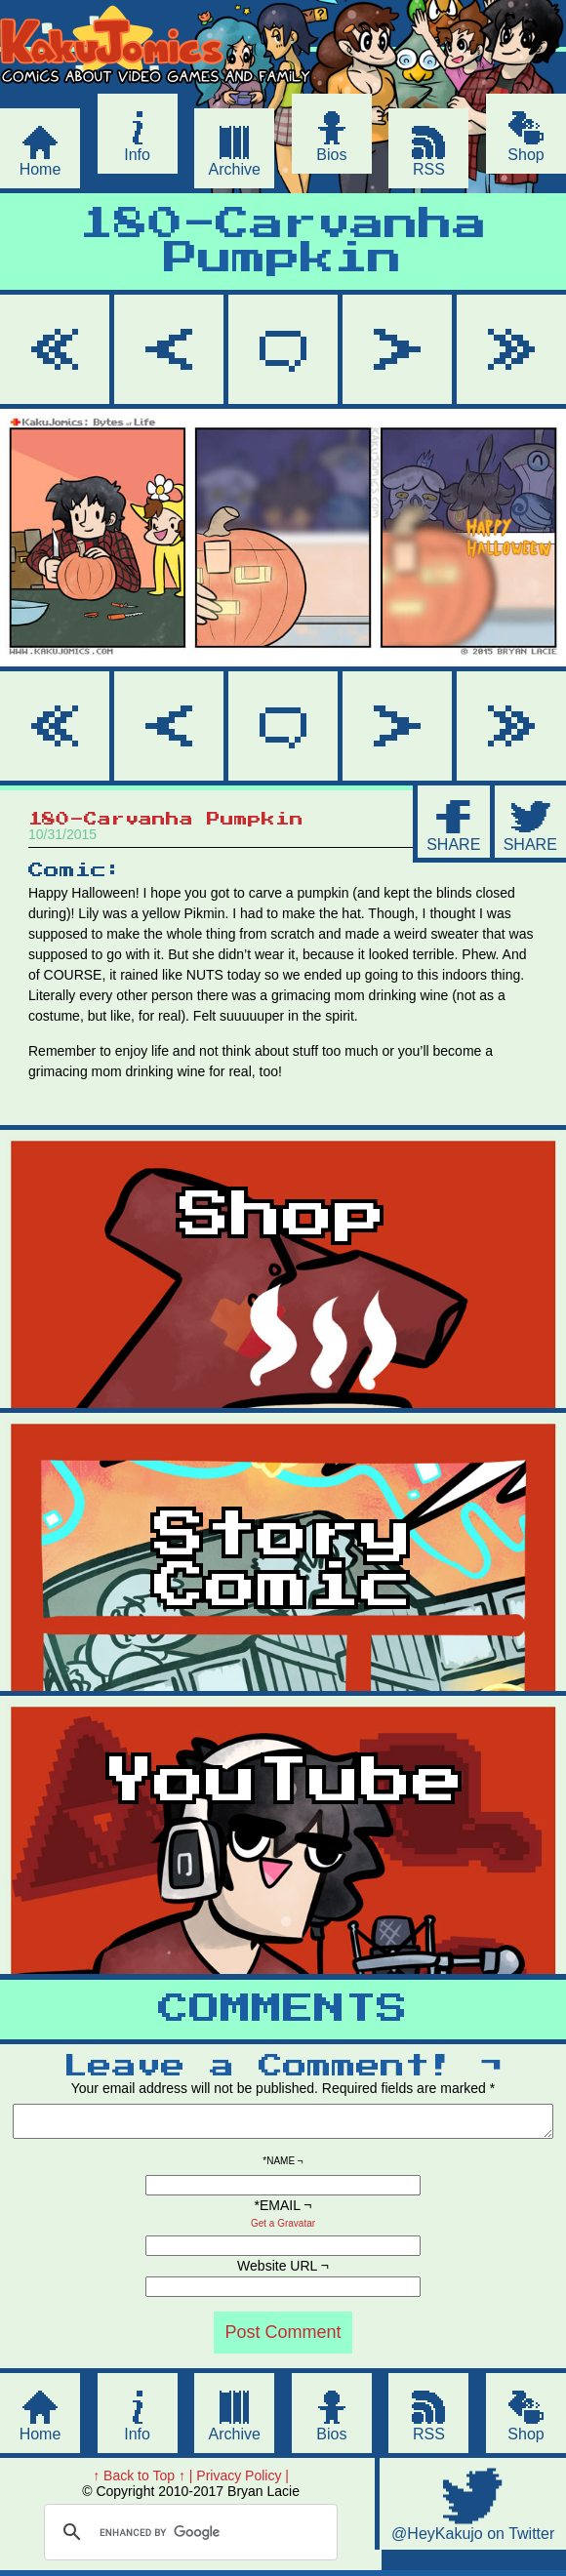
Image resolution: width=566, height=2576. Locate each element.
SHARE (453, 844)
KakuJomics (168, 90)
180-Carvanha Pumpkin (283, 242)
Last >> (511, 349)
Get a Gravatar (283, 2229)
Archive (235, 169)
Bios (331, 154)
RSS (429, 169)
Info (137, 154)
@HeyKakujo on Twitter (472, 2539)
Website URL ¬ (283, 2271)
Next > (397, 349)
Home (40, 169)
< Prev (168, 349)
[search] (188, 2538)
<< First (54, 349)
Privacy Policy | (242, 2481)
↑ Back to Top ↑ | (142, 2481)
